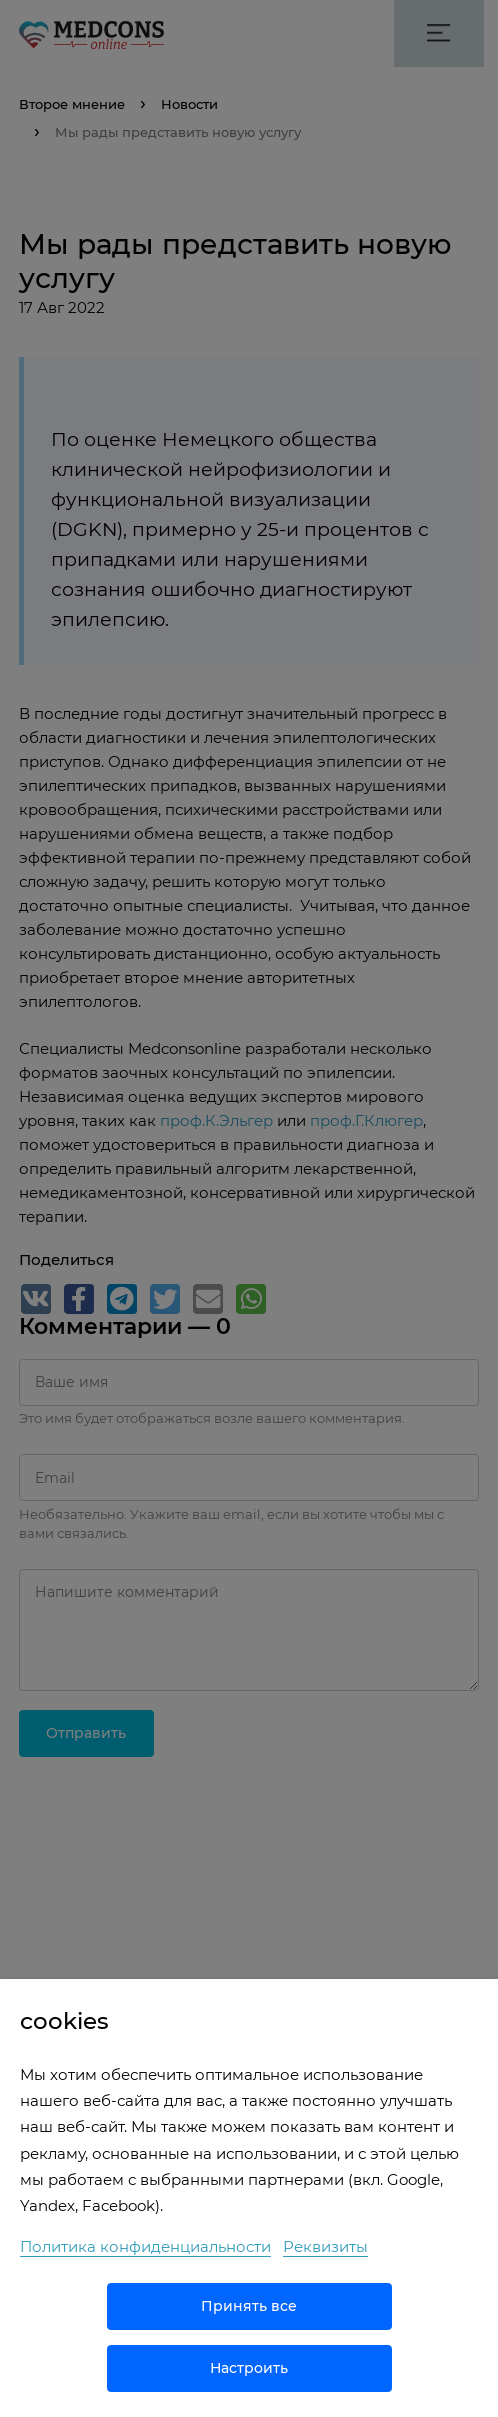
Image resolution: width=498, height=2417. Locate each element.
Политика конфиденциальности (145, 2246)
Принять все (249, 2306)
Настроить (249, 2368)
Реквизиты (325, 2246)
